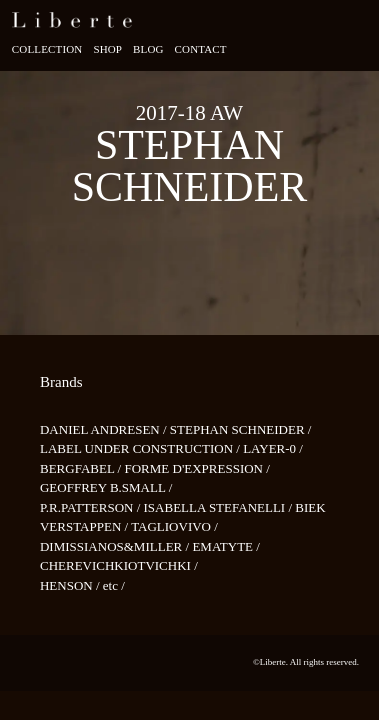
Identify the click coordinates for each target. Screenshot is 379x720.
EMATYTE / (226, 546)
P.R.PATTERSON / (92, 507)
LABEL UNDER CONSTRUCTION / (141, 448)
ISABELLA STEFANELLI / (220, 507)
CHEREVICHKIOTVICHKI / (119, 565)
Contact (201, 49)
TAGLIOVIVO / (174, 526)
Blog (148, 49)
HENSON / (71, 585)
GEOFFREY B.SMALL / (106, 487)
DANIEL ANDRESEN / (105, 429)
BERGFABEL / (82, 468)
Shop (107, 49)
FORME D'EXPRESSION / (196, 468)
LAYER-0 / (273, 448)
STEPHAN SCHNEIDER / (241, 429)
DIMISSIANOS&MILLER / (116, 546)
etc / (114, 585)
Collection (47, 49)
